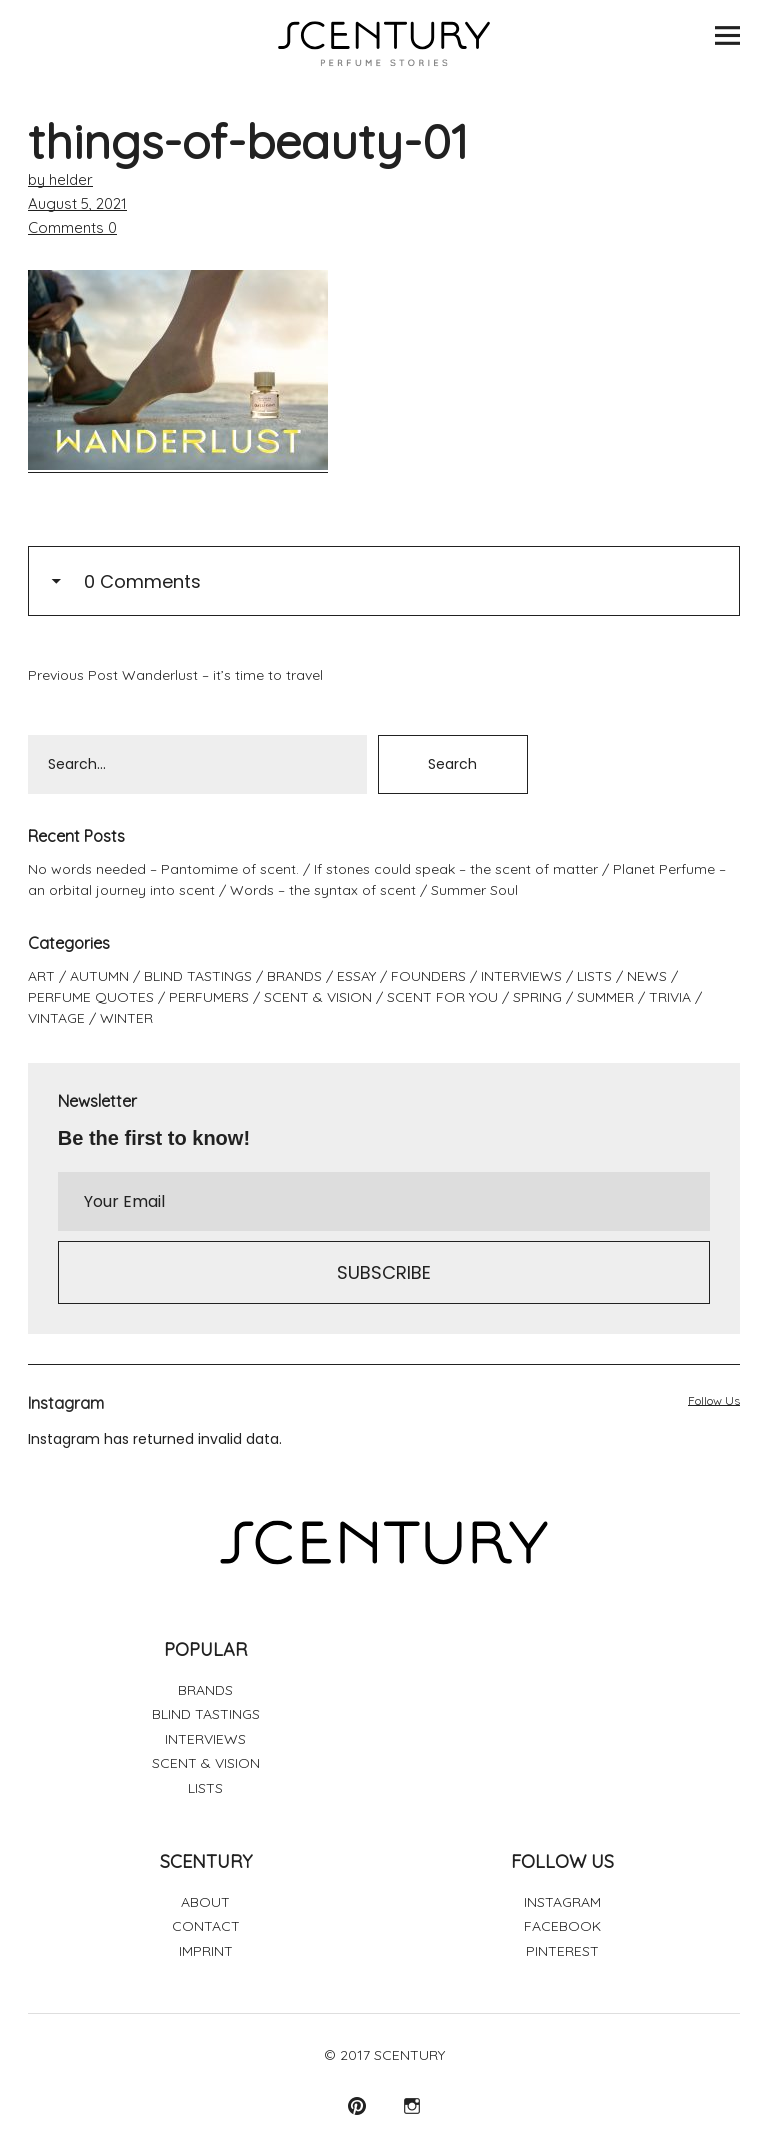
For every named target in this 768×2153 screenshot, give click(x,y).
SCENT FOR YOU (442, 997)
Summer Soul (474, 890)
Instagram (411, 2105)
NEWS (647, 976)
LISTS (594, 976)
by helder (60, 179)
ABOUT (205, 1902)
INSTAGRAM (562, 1902)
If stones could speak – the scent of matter (456, 869)
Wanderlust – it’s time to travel (175, 675)
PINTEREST (562, 1951)
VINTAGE (56, 1018)
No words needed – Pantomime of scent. (163, 869)
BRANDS (294, 976)
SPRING (537, 997)
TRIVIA (670, 997)
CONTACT (206, 1926)
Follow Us (714, 1400)
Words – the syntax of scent (323, 890)
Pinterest (356, 2105)
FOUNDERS (428, 976)
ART (41, 976)
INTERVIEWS (521, 976)
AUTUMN (99, 976)
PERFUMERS (209, 997)
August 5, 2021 (77, 203)
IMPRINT (206, 1951)
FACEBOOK (562, 1926)
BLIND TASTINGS (198, 976)
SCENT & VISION (318, 997)
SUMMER (605, 997)
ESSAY (356, 976)
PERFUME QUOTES (91, 997)
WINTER (126, 1018)
